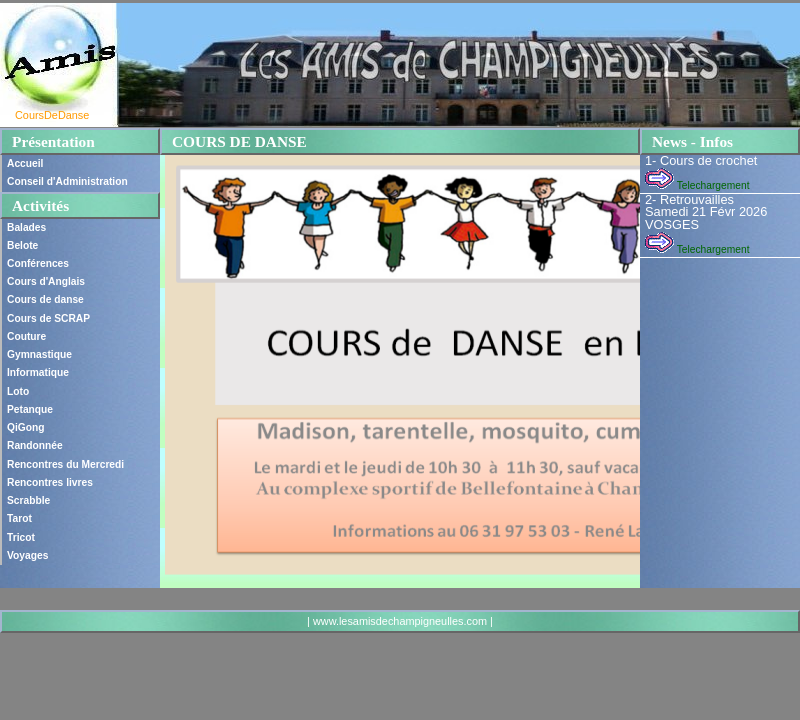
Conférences (38, 263)
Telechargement (697, 185)
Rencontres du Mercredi (65, 464)
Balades (26, 227)
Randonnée (35, 445)
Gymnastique (39, 354)
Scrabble (28, 500)
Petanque (30, 409)
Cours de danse (45, 299)
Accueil (25, 163)
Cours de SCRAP (48, 318)
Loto (18, 391)
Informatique (38, 372)
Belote (22, 245)
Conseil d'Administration (67, 181)
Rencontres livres (50, 482)
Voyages (27, 555)
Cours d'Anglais (46, 281)
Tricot (21, 537)
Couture (26, 336)
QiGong (26, 427)
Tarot (19, 518)
